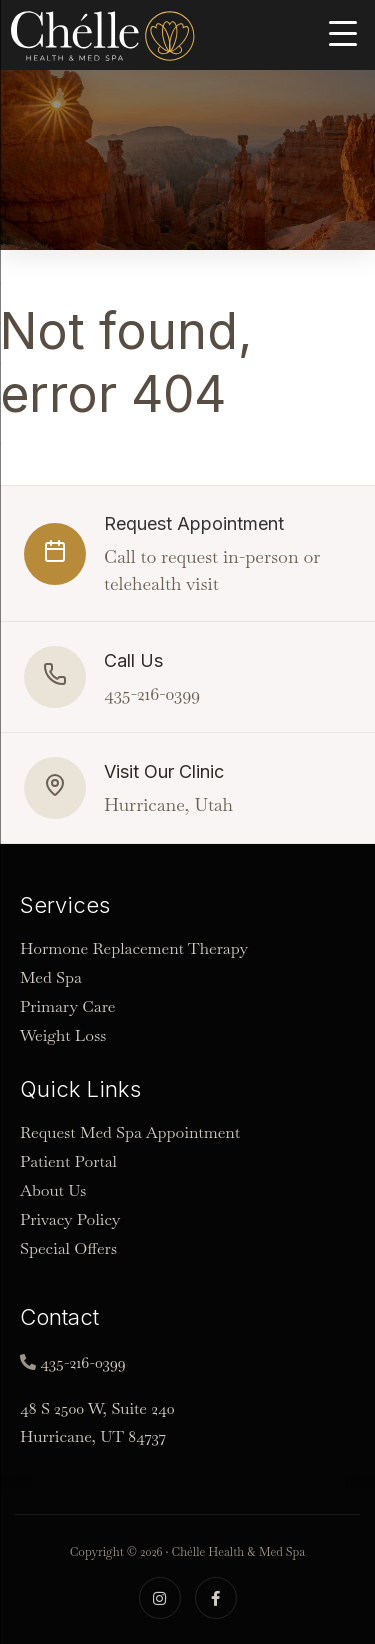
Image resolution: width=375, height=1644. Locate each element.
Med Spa (51, 977)
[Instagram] (160, 1598)
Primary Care (67, 1006)
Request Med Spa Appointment (130, 1132)
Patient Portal (68, 1161)
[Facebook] (216, 1598)
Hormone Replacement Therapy (134, 948)
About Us (53, 1190)
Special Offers (68, 1248)
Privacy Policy (70, 1219)
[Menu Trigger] (342, 32)
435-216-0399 (82, 1362)
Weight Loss (63, 1035)
